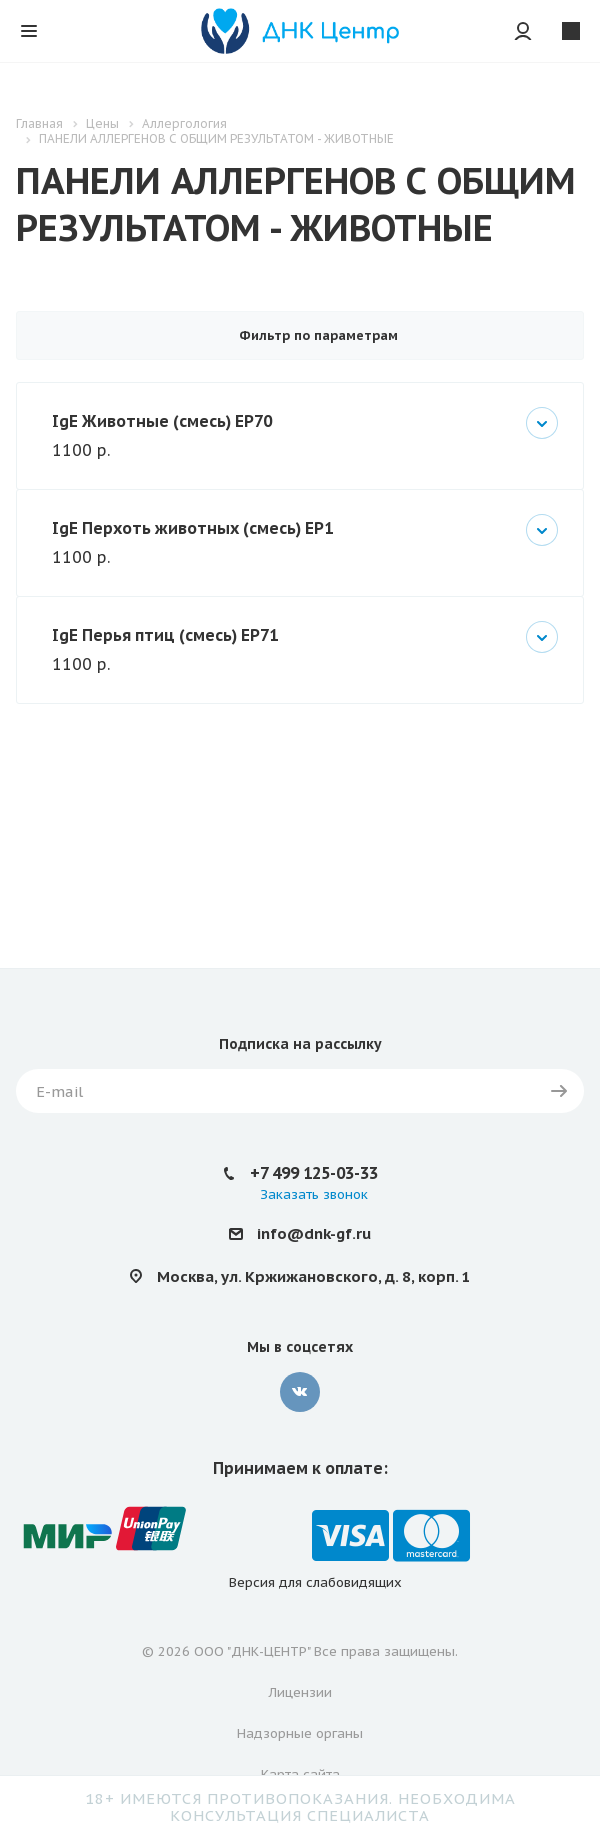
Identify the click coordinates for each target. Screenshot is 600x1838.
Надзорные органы (300, 1733)
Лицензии (300, 1692)
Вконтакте (300, 1392)
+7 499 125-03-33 (314, 1173)
